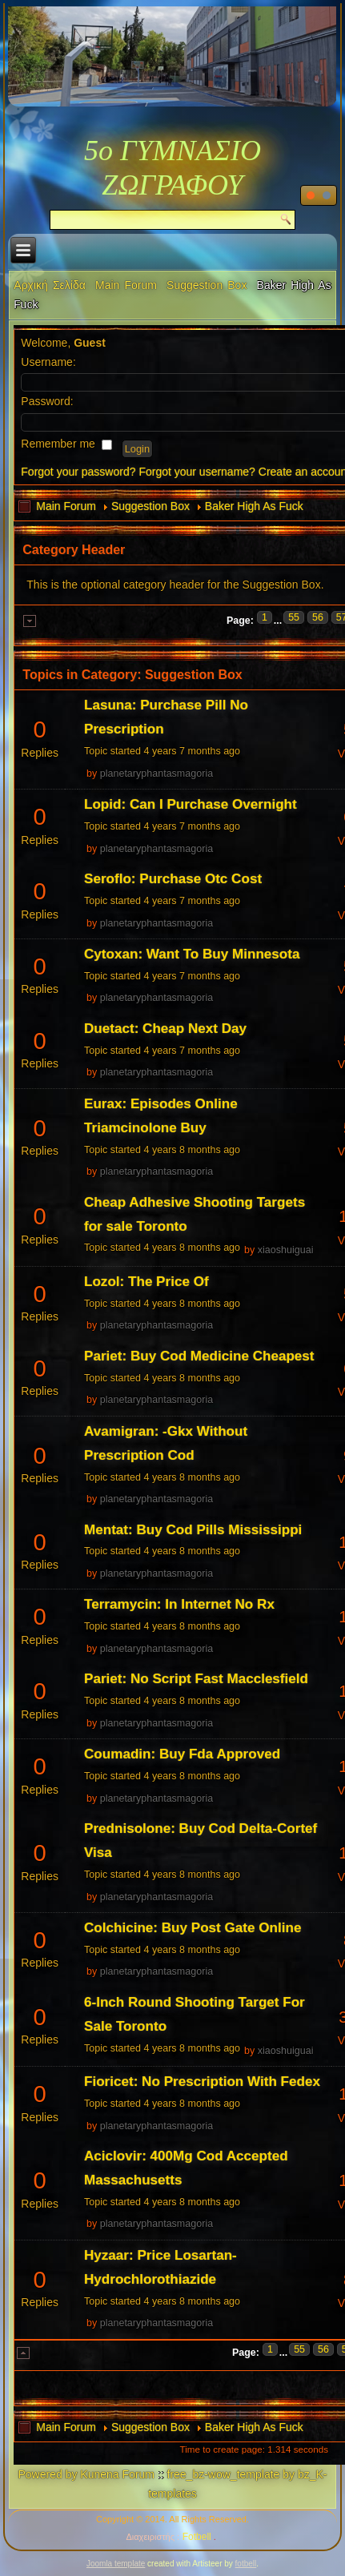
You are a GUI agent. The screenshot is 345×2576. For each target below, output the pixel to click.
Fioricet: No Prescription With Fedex (202, 2081)
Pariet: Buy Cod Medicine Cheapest (199, 1356)
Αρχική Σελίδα (50, 285)
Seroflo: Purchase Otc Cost (173, 878)
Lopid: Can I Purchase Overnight (190, 804)
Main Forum (126, 285)
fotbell (246, 2563)
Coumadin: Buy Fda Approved (182, 1754)
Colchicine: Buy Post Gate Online (192, 1927)
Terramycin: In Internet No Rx (179, 1604)
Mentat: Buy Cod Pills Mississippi (193, 1529)
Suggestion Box (206, 285)
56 (317, 617)
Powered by (48, 2474)
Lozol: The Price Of (146, 1281)
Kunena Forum (117, 2474)
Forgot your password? (78, 471)
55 (293, 617)
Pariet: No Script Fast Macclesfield (196, 1678)
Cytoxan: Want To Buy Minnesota (191, 954)
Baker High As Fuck (254, 506)
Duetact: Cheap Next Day (165, 1028)
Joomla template (115, 2563)
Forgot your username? (196, 471)
